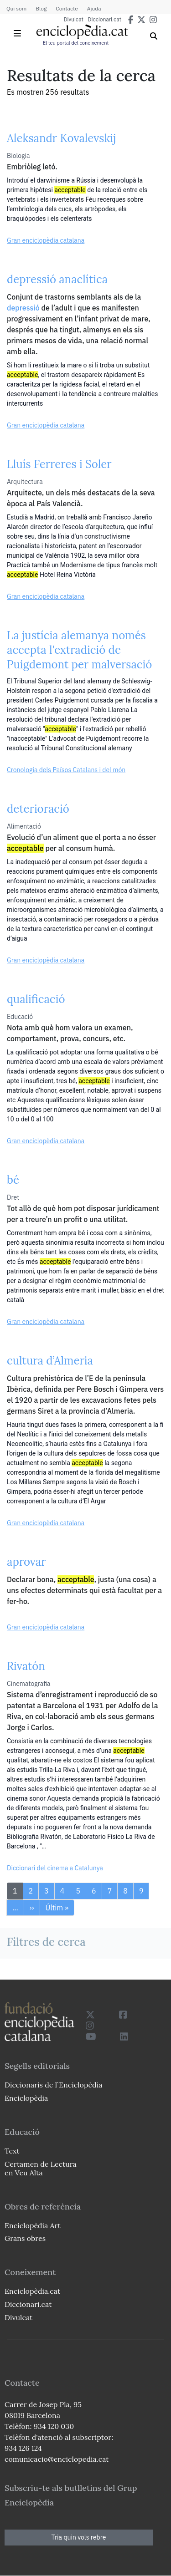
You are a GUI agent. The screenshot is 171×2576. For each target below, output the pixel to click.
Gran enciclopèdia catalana (45, 240)
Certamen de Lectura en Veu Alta (41, 2168)
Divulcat (73, 19)
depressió (23, 307)
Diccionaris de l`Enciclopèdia (53, 2084)
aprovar (26, 1562)
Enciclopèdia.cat (32, 2291)
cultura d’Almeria (50, 1361)
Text (12, 2150)
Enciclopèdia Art (33, 2225)
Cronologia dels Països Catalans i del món (66, 770)
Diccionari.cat (104, 19)
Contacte (67, 8)
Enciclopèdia (26, 2098)
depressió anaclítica (57, 279)
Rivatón (26, 1666)
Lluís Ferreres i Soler (59, 464)
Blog (41, 8)
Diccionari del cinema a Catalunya (55, 1868)
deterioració (38, 809)
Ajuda (94, 8)
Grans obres (25, 2238)
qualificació (36, 999)
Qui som (16, 8)
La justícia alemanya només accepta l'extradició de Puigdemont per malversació (79, 650)
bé (13, 1180)
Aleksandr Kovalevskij (61, 138)
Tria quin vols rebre (79, 2537)
